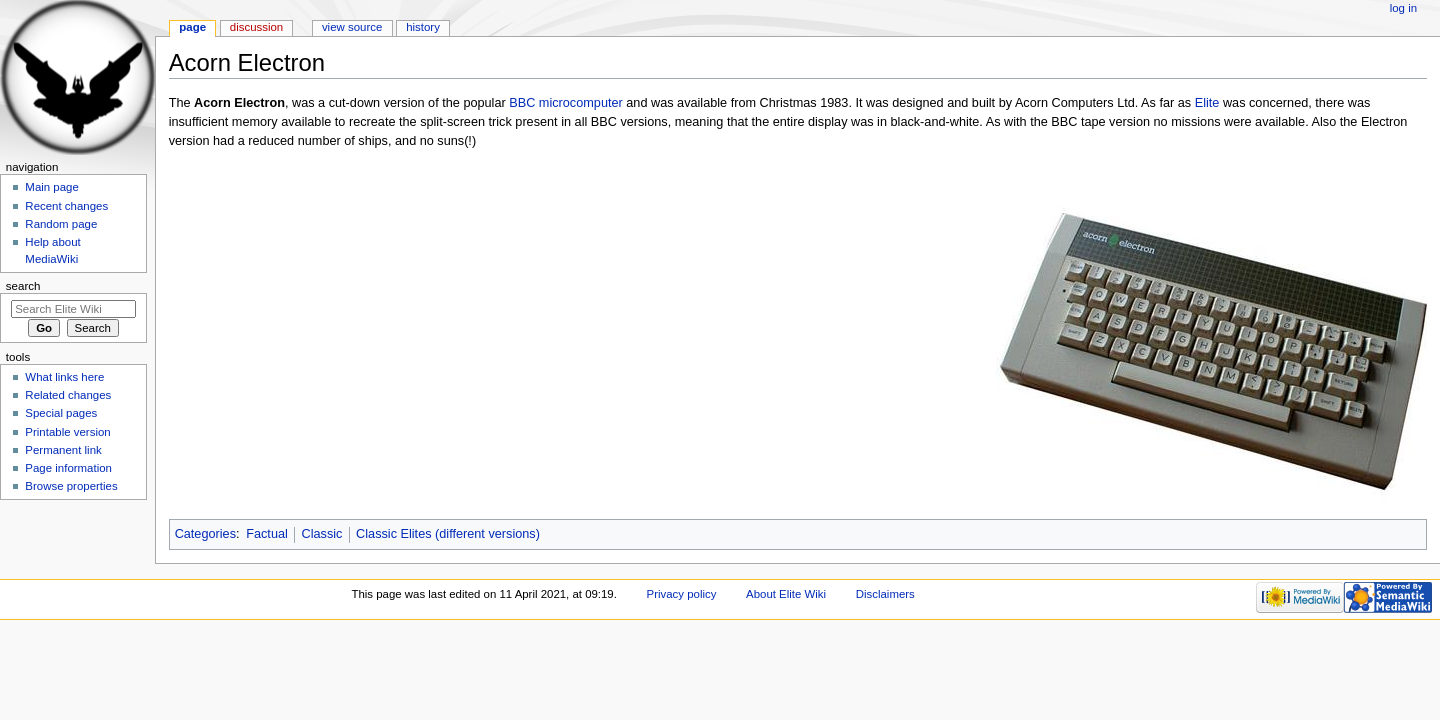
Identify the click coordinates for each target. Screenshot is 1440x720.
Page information (68, 468)
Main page (52, 187)
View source (352, 27)
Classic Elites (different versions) (448, 534)
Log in (1403, 8)
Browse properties (71, 486)
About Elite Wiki (786, 594)
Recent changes (66, 206)
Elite (1207, 103)
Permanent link (63, 450)
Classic (322, 534)
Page (192, 27)
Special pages (61, 413)
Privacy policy (682, 594)
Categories (205, 534)
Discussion (256, 27)
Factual (267, 534)
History (423, 27)
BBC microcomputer (566, 103)
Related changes (68, 395)
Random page (61, 224)
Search (23, 286)
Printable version (67, 432)
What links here (64, 377)
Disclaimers (885, 594)
